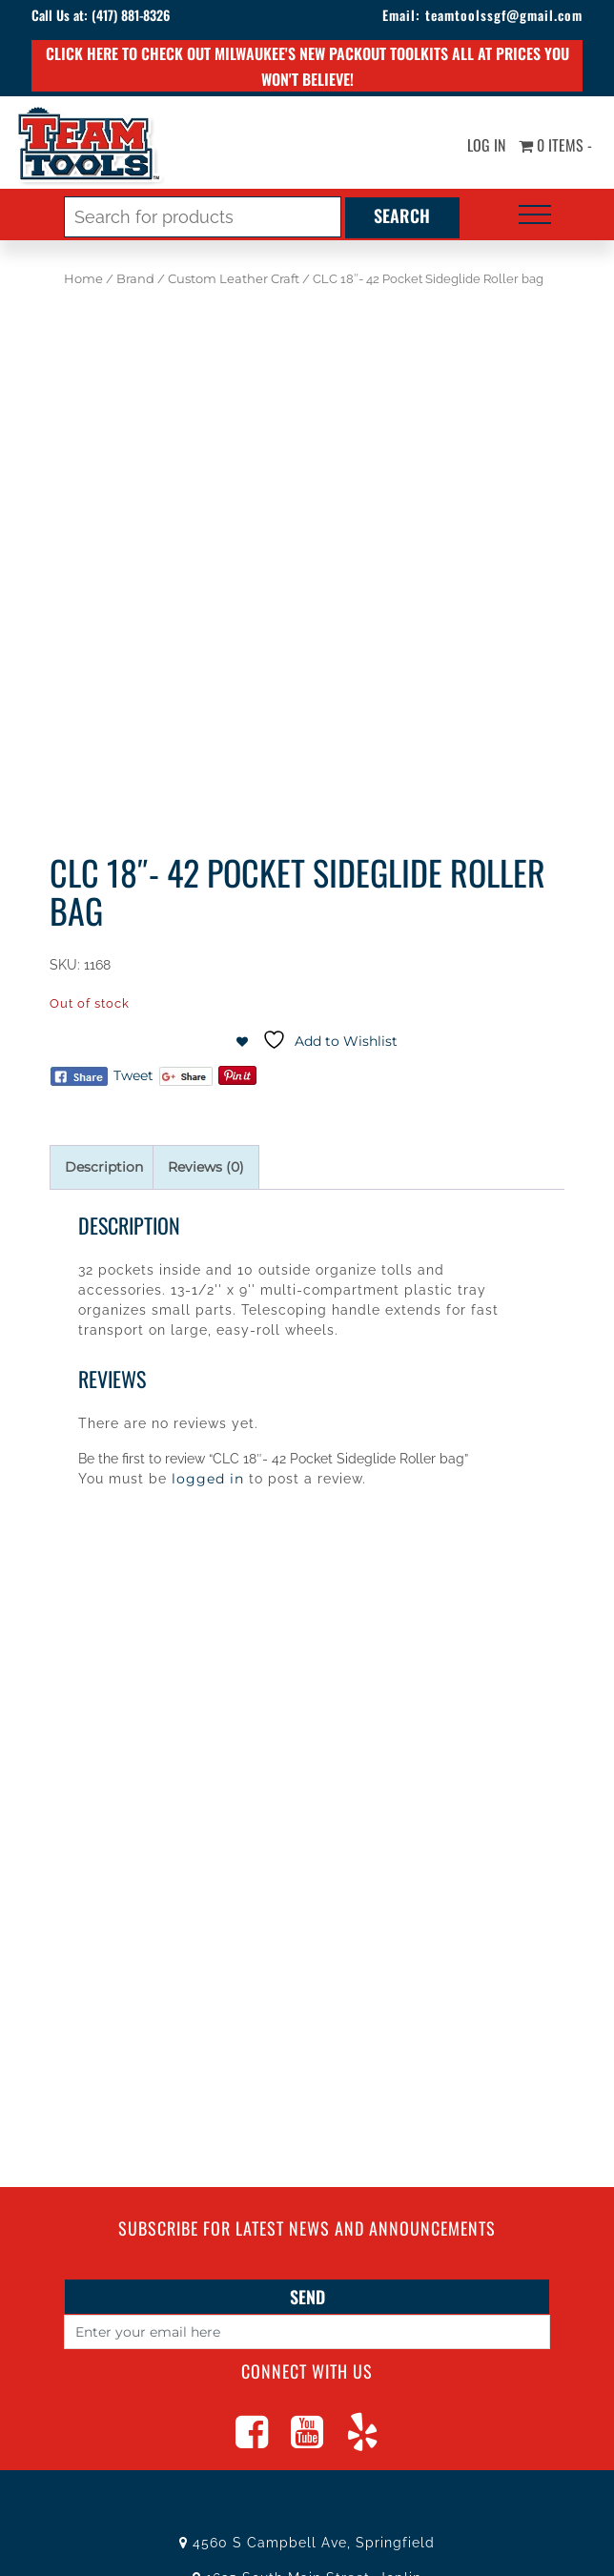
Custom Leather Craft (233, 279)
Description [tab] (104, 1167)
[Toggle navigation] (534, 214)
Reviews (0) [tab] (206, 1167)
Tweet (133, 1075)
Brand (135, 279)
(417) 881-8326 (131, 15)
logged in (208, 1478)
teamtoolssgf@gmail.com (504, 15)
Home (83, 279)
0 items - (555, 145)
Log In (486, 145)
